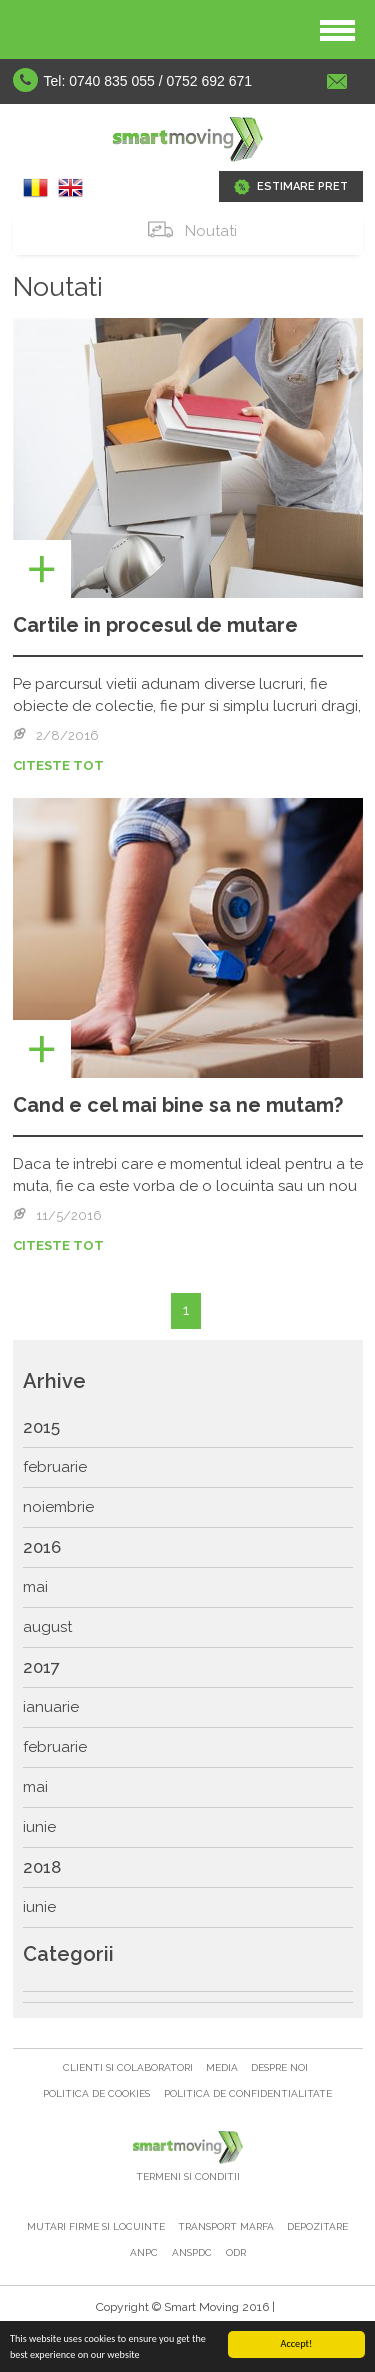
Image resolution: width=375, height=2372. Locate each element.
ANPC (144, 2252)
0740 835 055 (112, 81)
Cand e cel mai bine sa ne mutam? (178, 1105)
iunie (39, 1827)
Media (223, 2067)
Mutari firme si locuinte (97, 2226)
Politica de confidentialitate (248, 2093)
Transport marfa (227, 2226)
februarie (55, 1467)
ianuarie (51, 1707)
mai (35, 1587)
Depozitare (317, 2226)
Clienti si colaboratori (129, 2067)
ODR (236, 2252)
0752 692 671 (210, 81)
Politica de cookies (96, 2093)
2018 (42, 1867)
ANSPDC (192, 2252)
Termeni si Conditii (188, 2176)
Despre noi (279, 2067)
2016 (42, 1547)
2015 (41, 1427)
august (47, 1627)
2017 (41, 1667)
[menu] (188, 1668)
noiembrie (58, 1507)
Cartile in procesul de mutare (155, 625)
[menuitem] (188, 1428)
